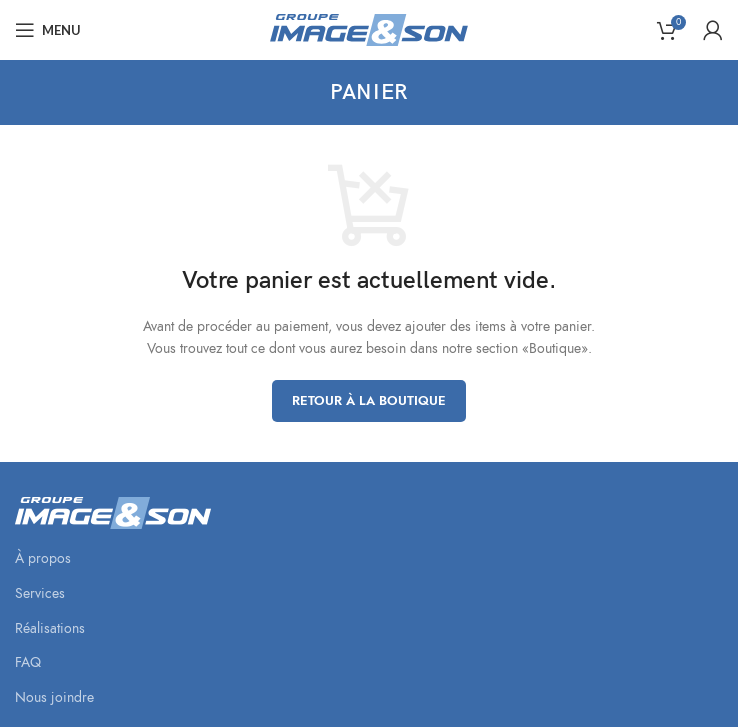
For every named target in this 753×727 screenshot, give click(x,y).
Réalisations (50, 628)
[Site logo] (369, 28)
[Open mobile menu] (48, 30)
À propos (43, 558)
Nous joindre (54, 697)
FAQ (28, 662)
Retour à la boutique (369, 401)
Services (40, 593)
